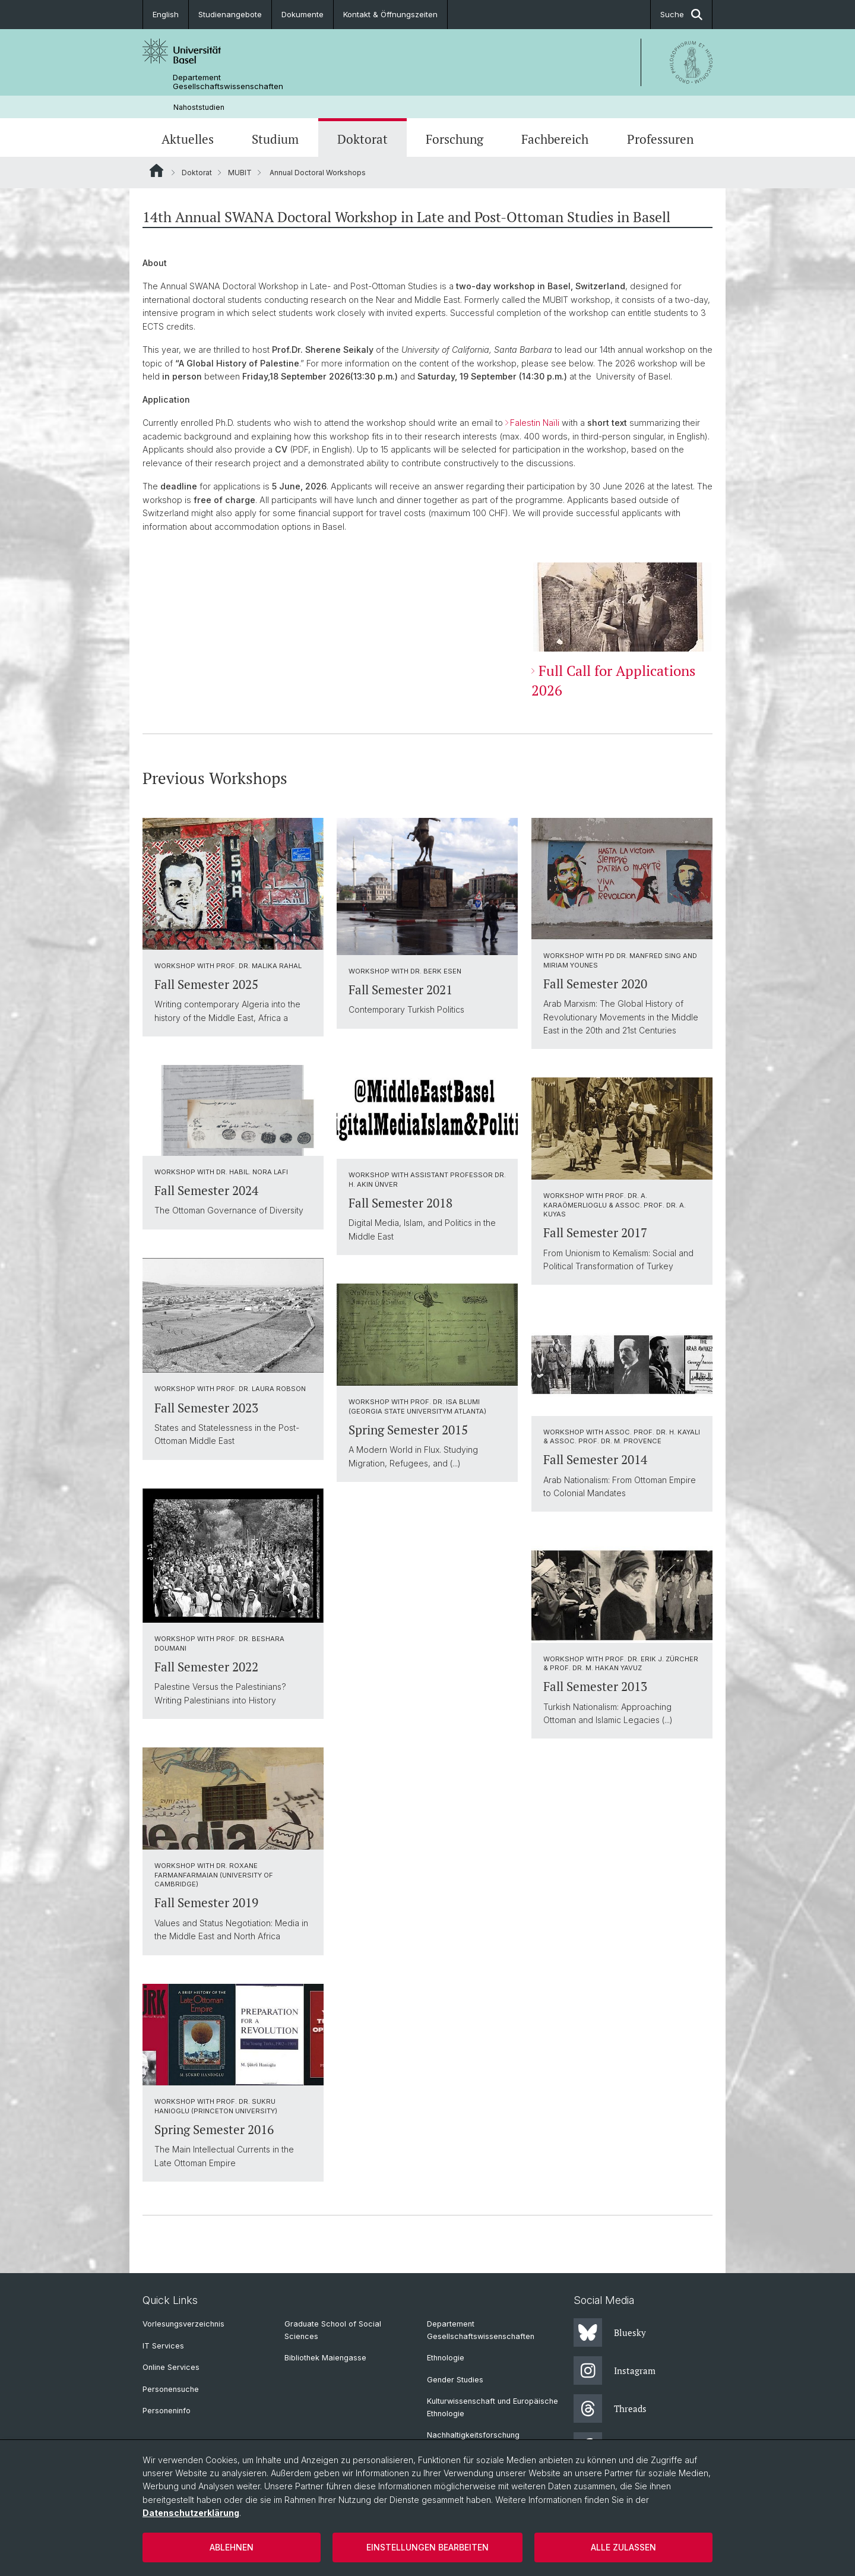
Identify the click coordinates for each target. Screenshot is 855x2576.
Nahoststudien (198, 107)
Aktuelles (188, 139)
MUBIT (240, 172)
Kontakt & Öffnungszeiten (390, 14)
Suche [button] (681, 14)
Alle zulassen (623, 2547)
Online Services (171, 2367)
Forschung (454, 139)
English (166, 14)
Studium (275, 139)
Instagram (615, 2370)
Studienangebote (230, 14)
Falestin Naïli (536, 423)
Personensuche (170, 2389)
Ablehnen (232, 2547)
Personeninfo (166, 2410)
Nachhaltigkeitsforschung (473, 2434)
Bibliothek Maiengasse (325, 2357)
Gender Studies (455, 2379)
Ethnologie (445, 2357)
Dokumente (302, 14)
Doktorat (362, 139)
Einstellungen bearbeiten (427, 2547)
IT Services (163, 2345)
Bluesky (610, 2332)
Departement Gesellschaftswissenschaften (228, 82)
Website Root (156, 170)
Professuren (660, 139)
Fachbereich (554, 139)
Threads (610, 2408)
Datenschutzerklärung (190, 2513)
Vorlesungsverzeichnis (183, 2323)
